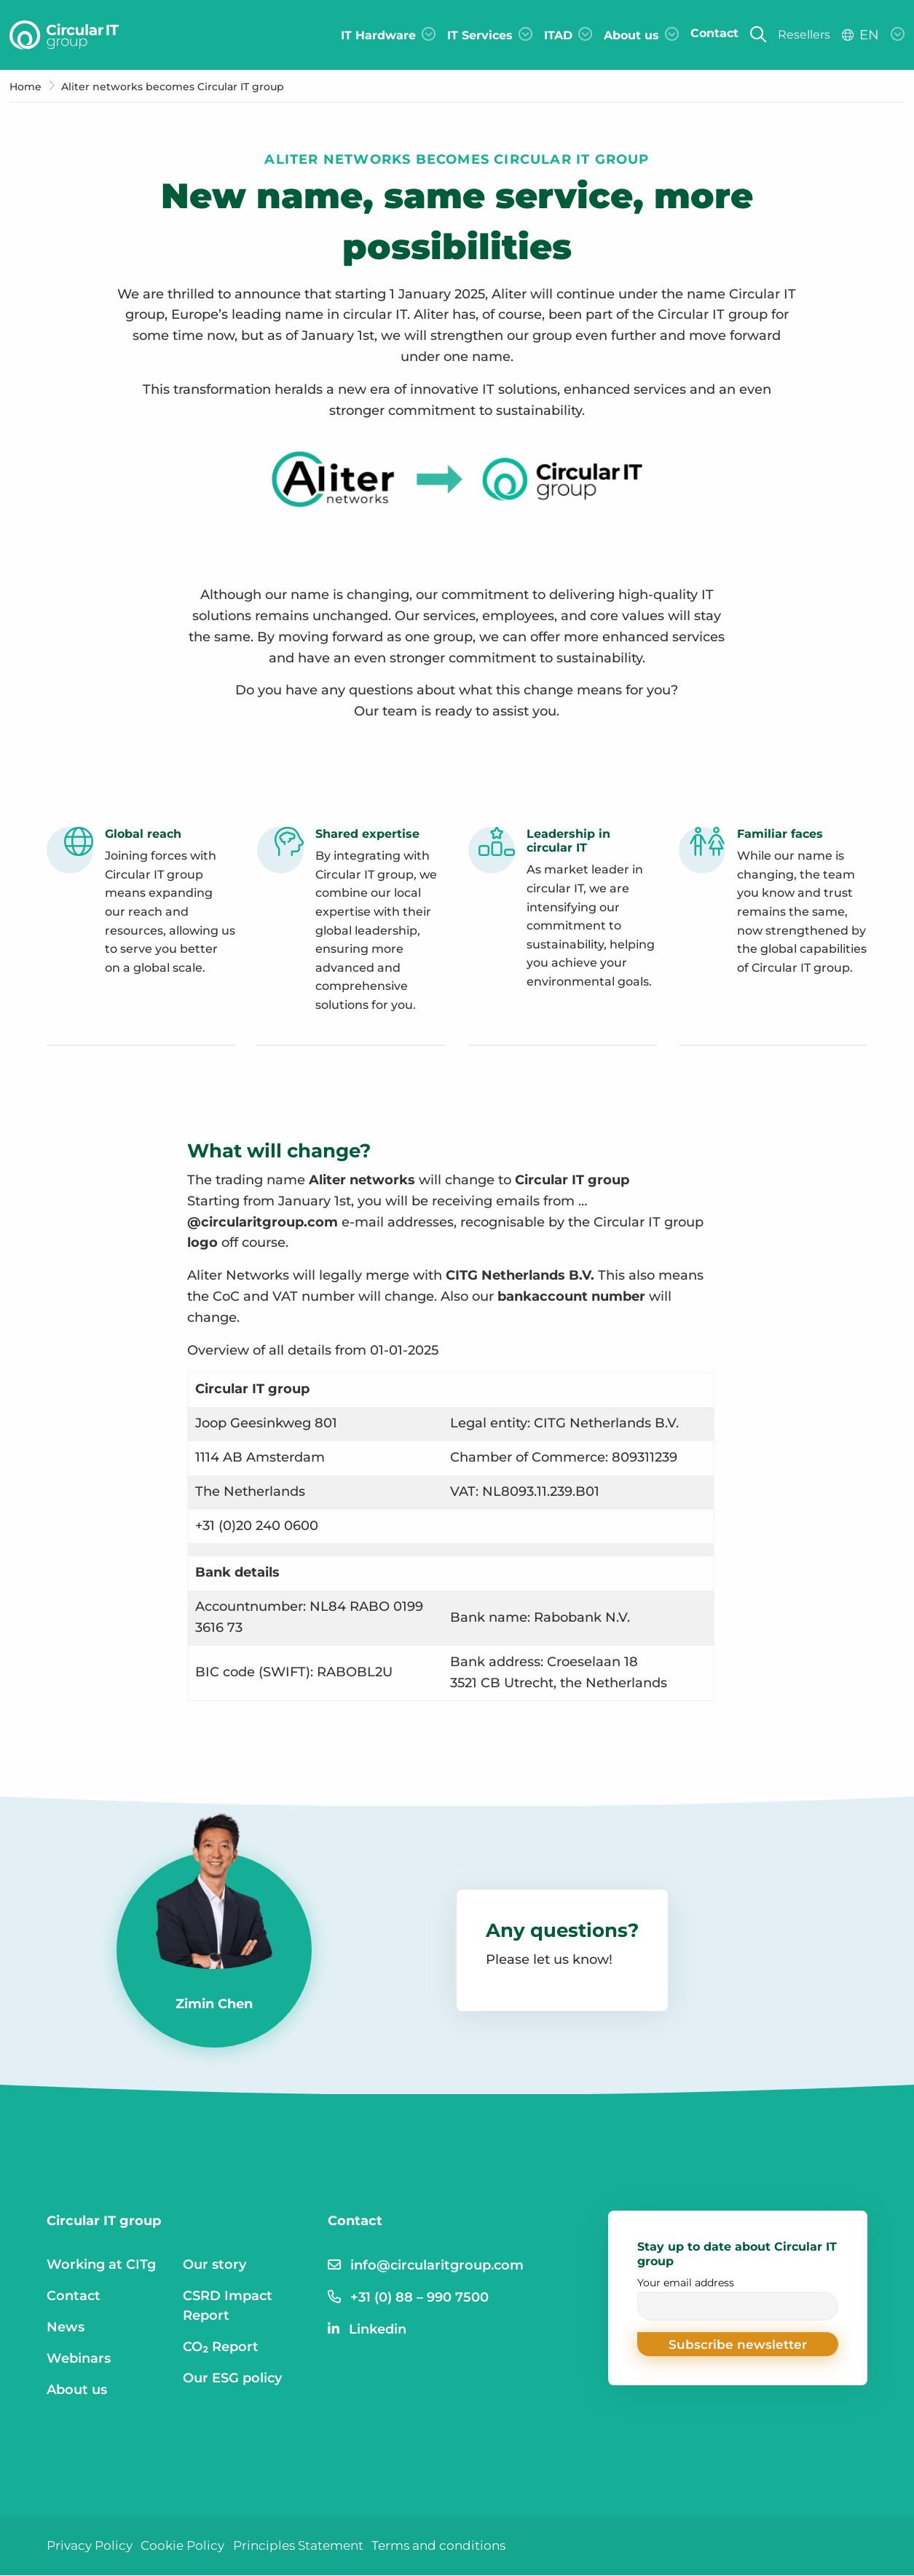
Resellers (804, 34)
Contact (74, 2296)
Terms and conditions (459, 2545)
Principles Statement (312, 2545)
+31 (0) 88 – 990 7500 (419, 2297)
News (65, 2327)
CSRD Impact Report (227, 2305)
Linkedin (377, 2329)
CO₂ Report (221, 2347)
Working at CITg (101, 2264)
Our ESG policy (232, 2378)
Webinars (79, 2358)
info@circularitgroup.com (437, 2265)
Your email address (737, 2298)
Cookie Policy (190, 2545)
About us (77, 2390)
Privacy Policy (92, 2545)
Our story (214, 2264)
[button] (737, 2344)
